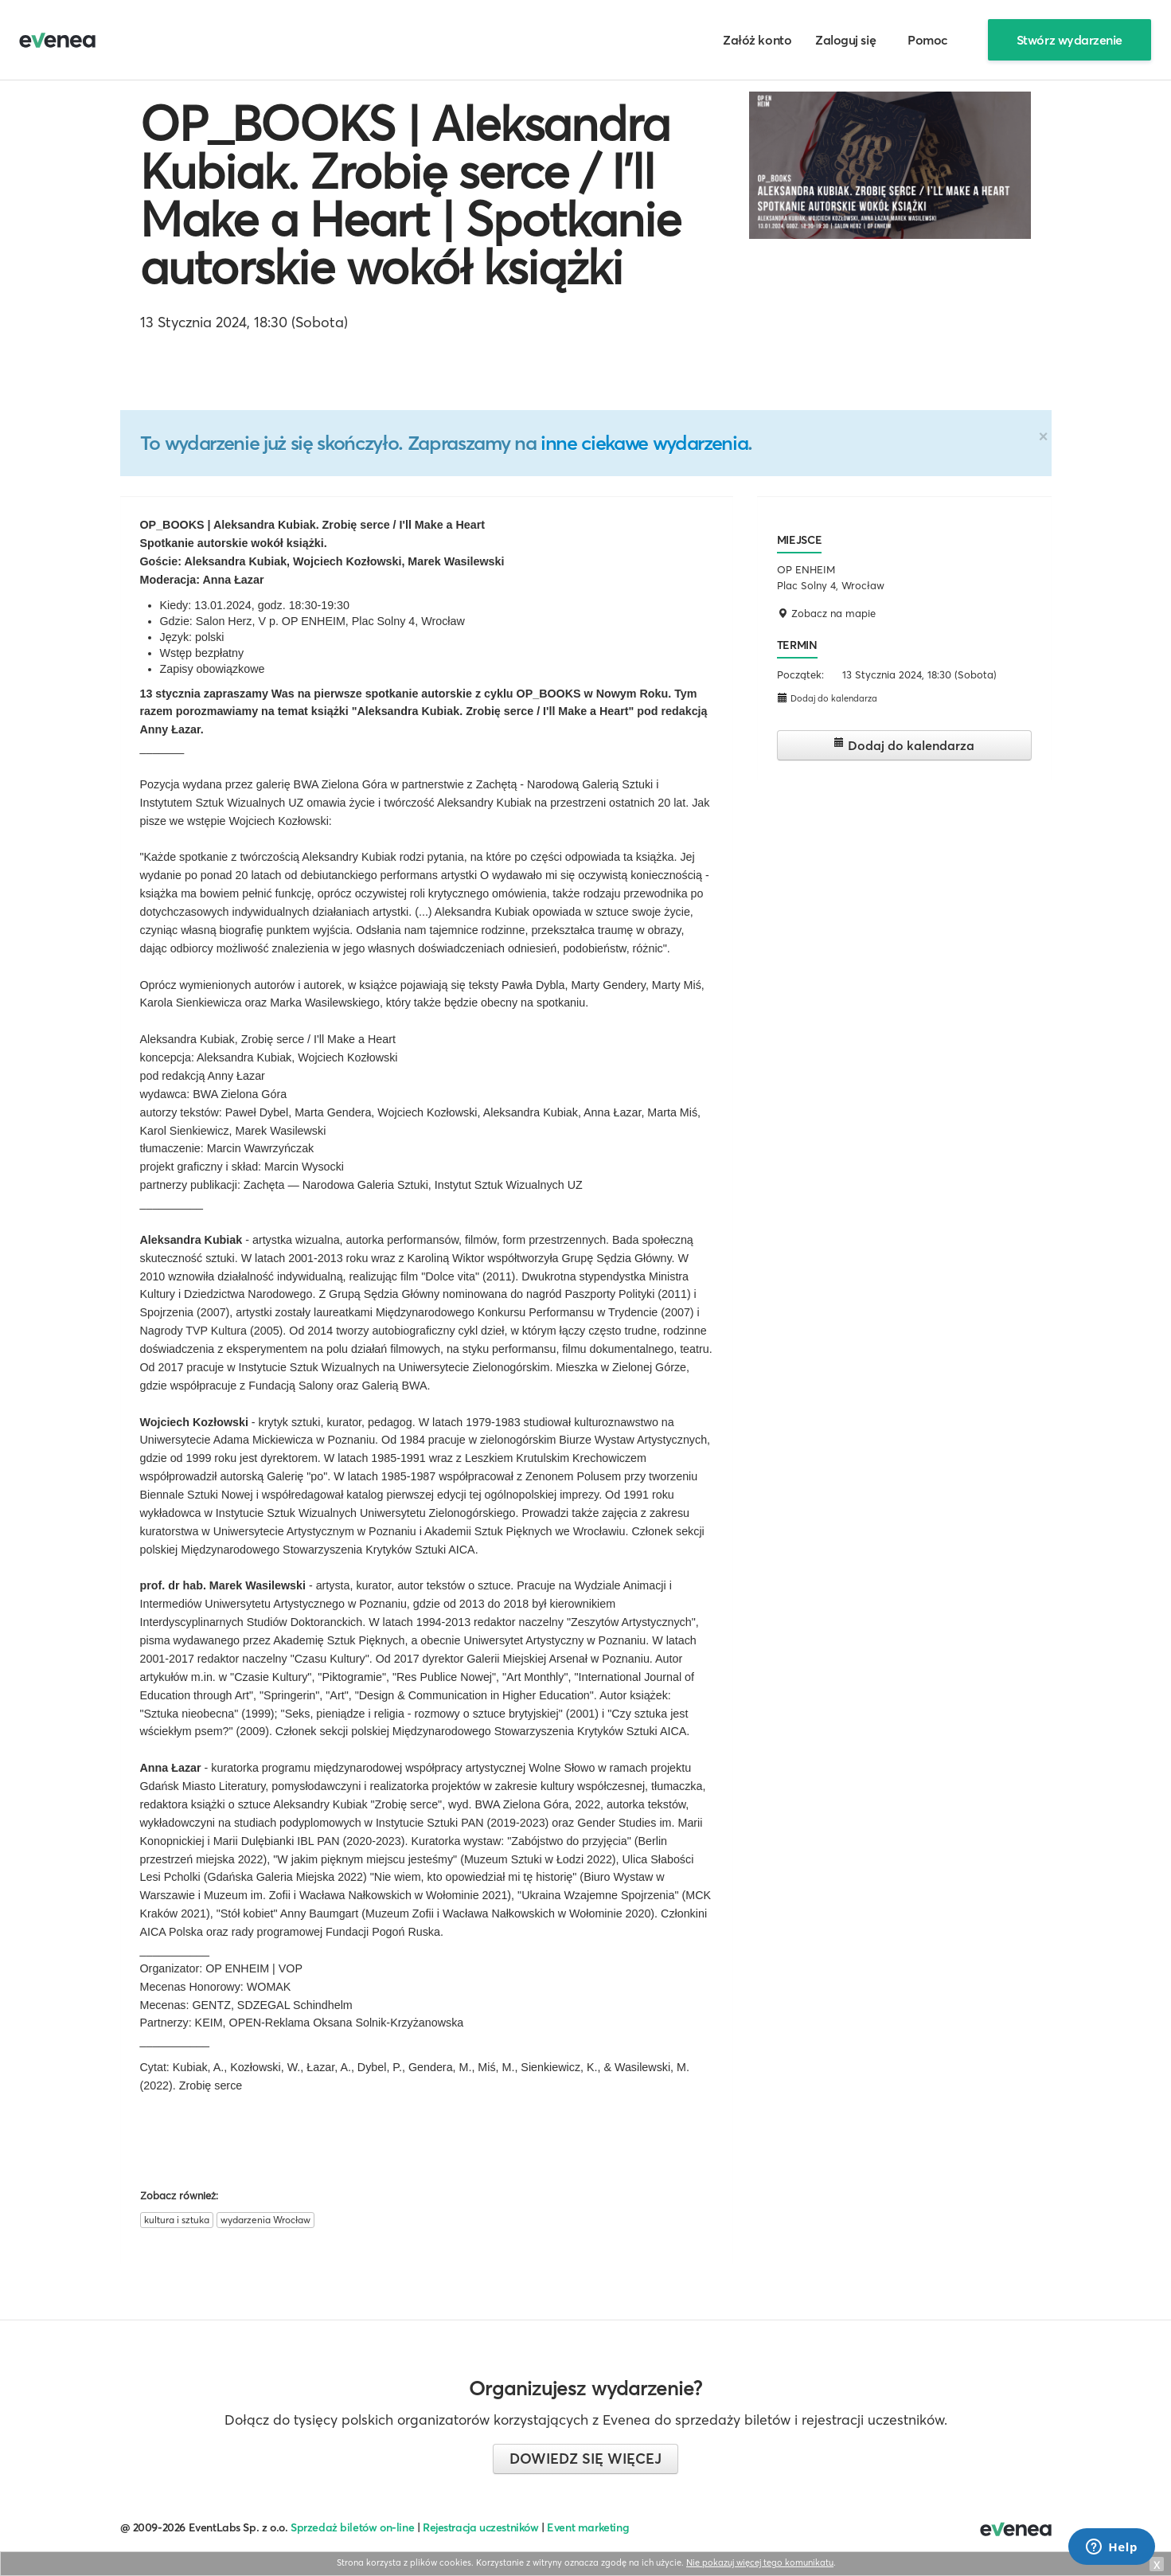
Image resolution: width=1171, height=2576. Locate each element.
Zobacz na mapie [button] (826, 613)
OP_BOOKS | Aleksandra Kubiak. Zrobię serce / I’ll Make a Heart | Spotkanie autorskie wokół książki (410, 195)
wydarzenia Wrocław (265, 2220)
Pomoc (928, 40)
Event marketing (588, 2527)
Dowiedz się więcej (585, 2458)
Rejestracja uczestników (481, 2527)
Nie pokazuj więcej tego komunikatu (759, 2562)
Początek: (800, 674)
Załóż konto (757, 40)
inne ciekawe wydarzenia (644, 443)
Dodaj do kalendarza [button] (827, 698)
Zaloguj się (845, 40)
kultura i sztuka (176, 2220)
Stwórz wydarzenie (1069, 40)
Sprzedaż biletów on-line (352, 2527)
